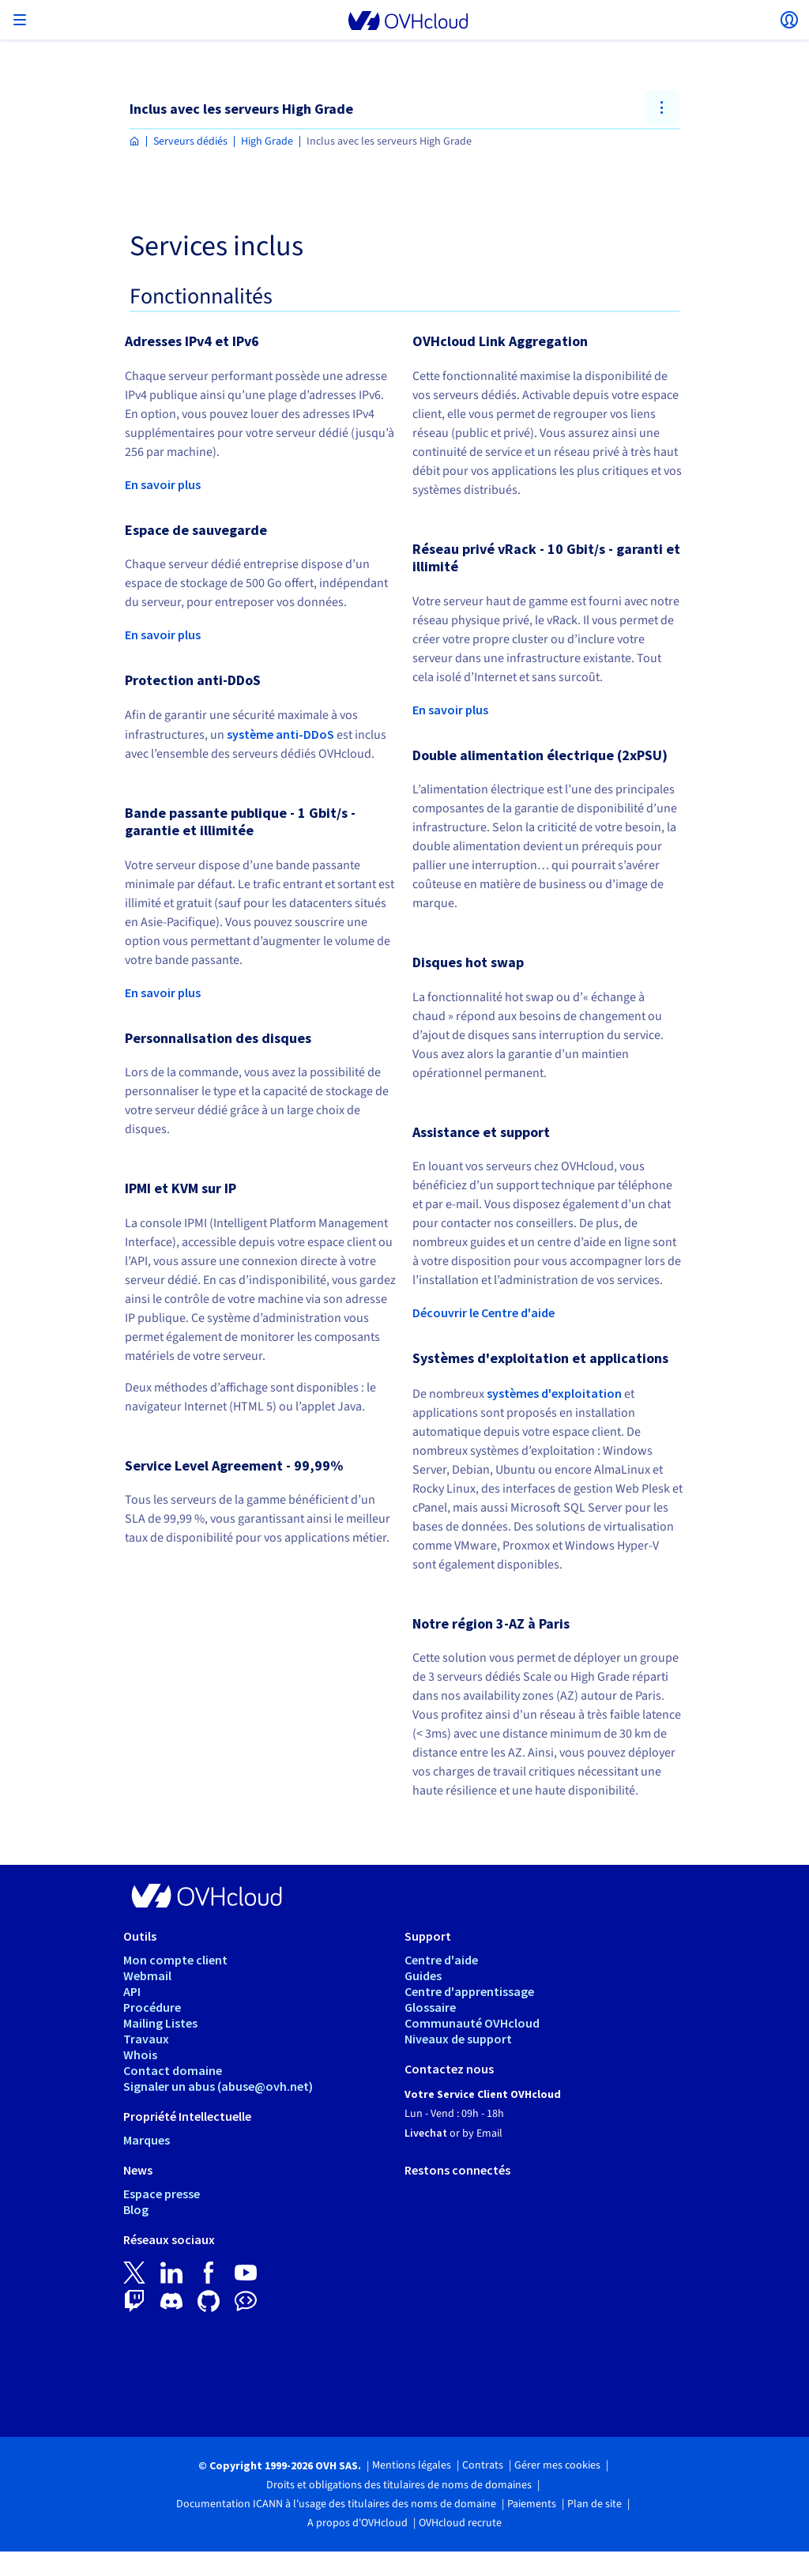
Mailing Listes (160, 2023)
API (132, 1991)
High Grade (267, 141)
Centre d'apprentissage (469, 1991)
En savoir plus (163, 484)
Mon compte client (175, 1960)
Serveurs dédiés (190, 141)
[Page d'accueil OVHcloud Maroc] (135, 142)
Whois (140, 2054)
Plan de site (594, 2504)
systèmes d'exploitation (554, 1393)
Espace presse (161, 2193)
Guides (423, 1975)
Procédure (152, 2007)
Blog (136, 2209)
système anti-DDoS (280, 734)
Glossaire (430, 2007)
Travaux (146, 2039)
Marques (146, 2140)
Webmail (147, 1975)
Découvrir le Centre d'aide (483, 1312)
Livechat (425, 2133)
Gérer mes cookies (557, 2465)
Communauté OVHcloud (472, 2023)
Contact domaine (172, 2070)
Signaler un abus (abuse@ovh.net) (218, 2086)
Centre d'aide (441, 1960)
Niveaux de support (458, 2039)
